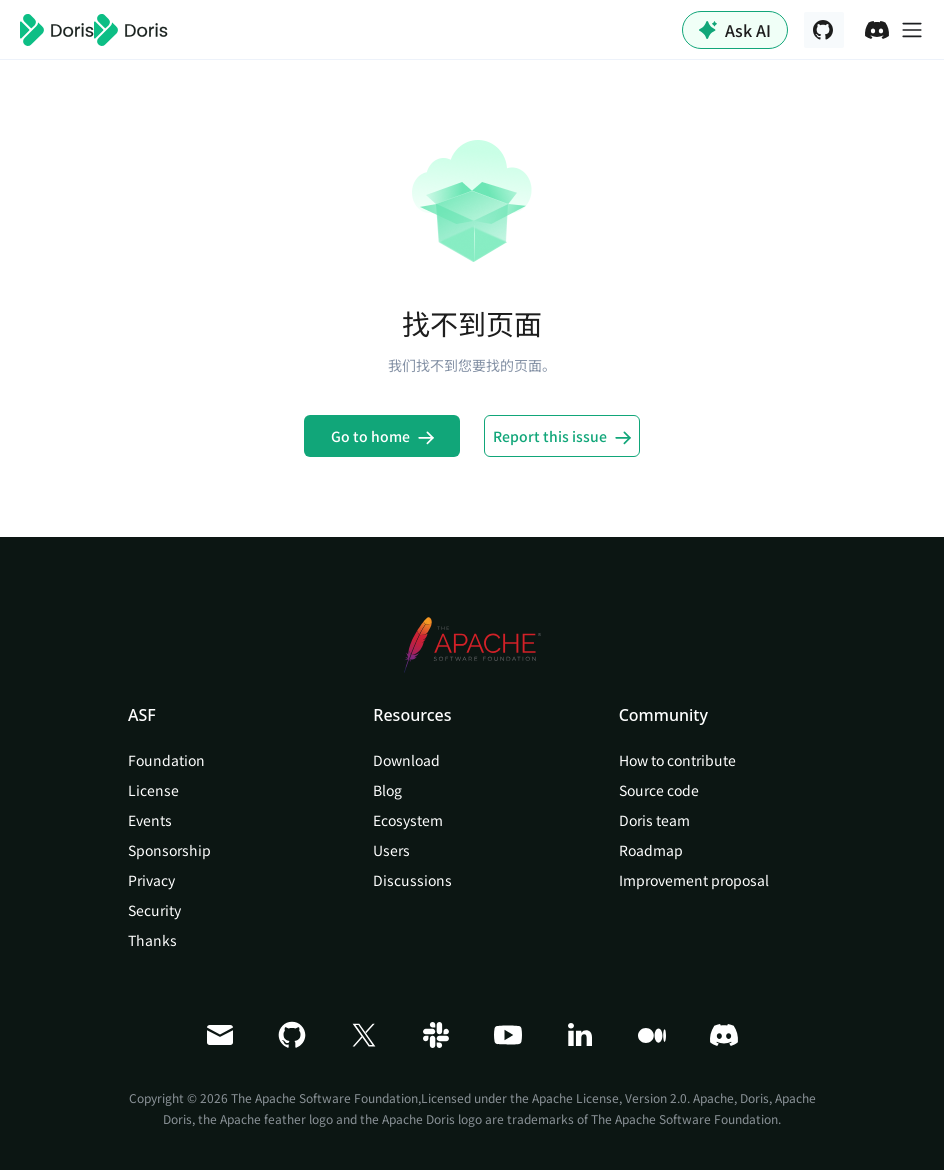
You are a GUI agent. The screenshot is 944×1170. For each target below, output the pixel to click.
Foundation (166, 760)
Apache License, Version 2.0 (609, 1097)
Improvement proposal (694, 880)
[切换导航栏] (912, 30)
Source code (659, 790)
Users (391, 850)
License (153, 790)
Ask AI (735, 30)
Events (150, 820)
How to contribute (677, 760)
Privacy (151, 880)
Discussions (412, 880)
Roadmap (651, 850)
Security (154, 910)
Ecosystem (408, 820)
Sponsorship (169, 850)
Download (406, 760)
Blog (387, 790)
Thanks (152, 940)
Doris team (654, 820)
